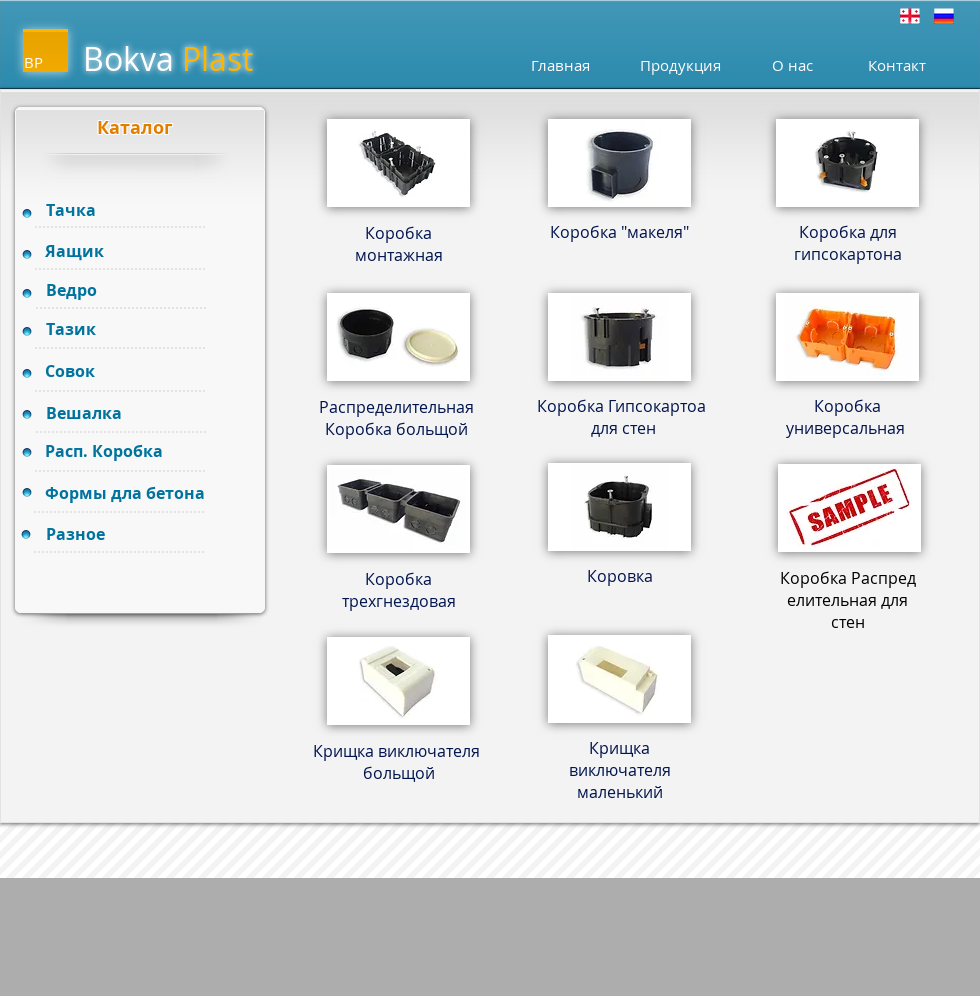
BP (33, 62)
